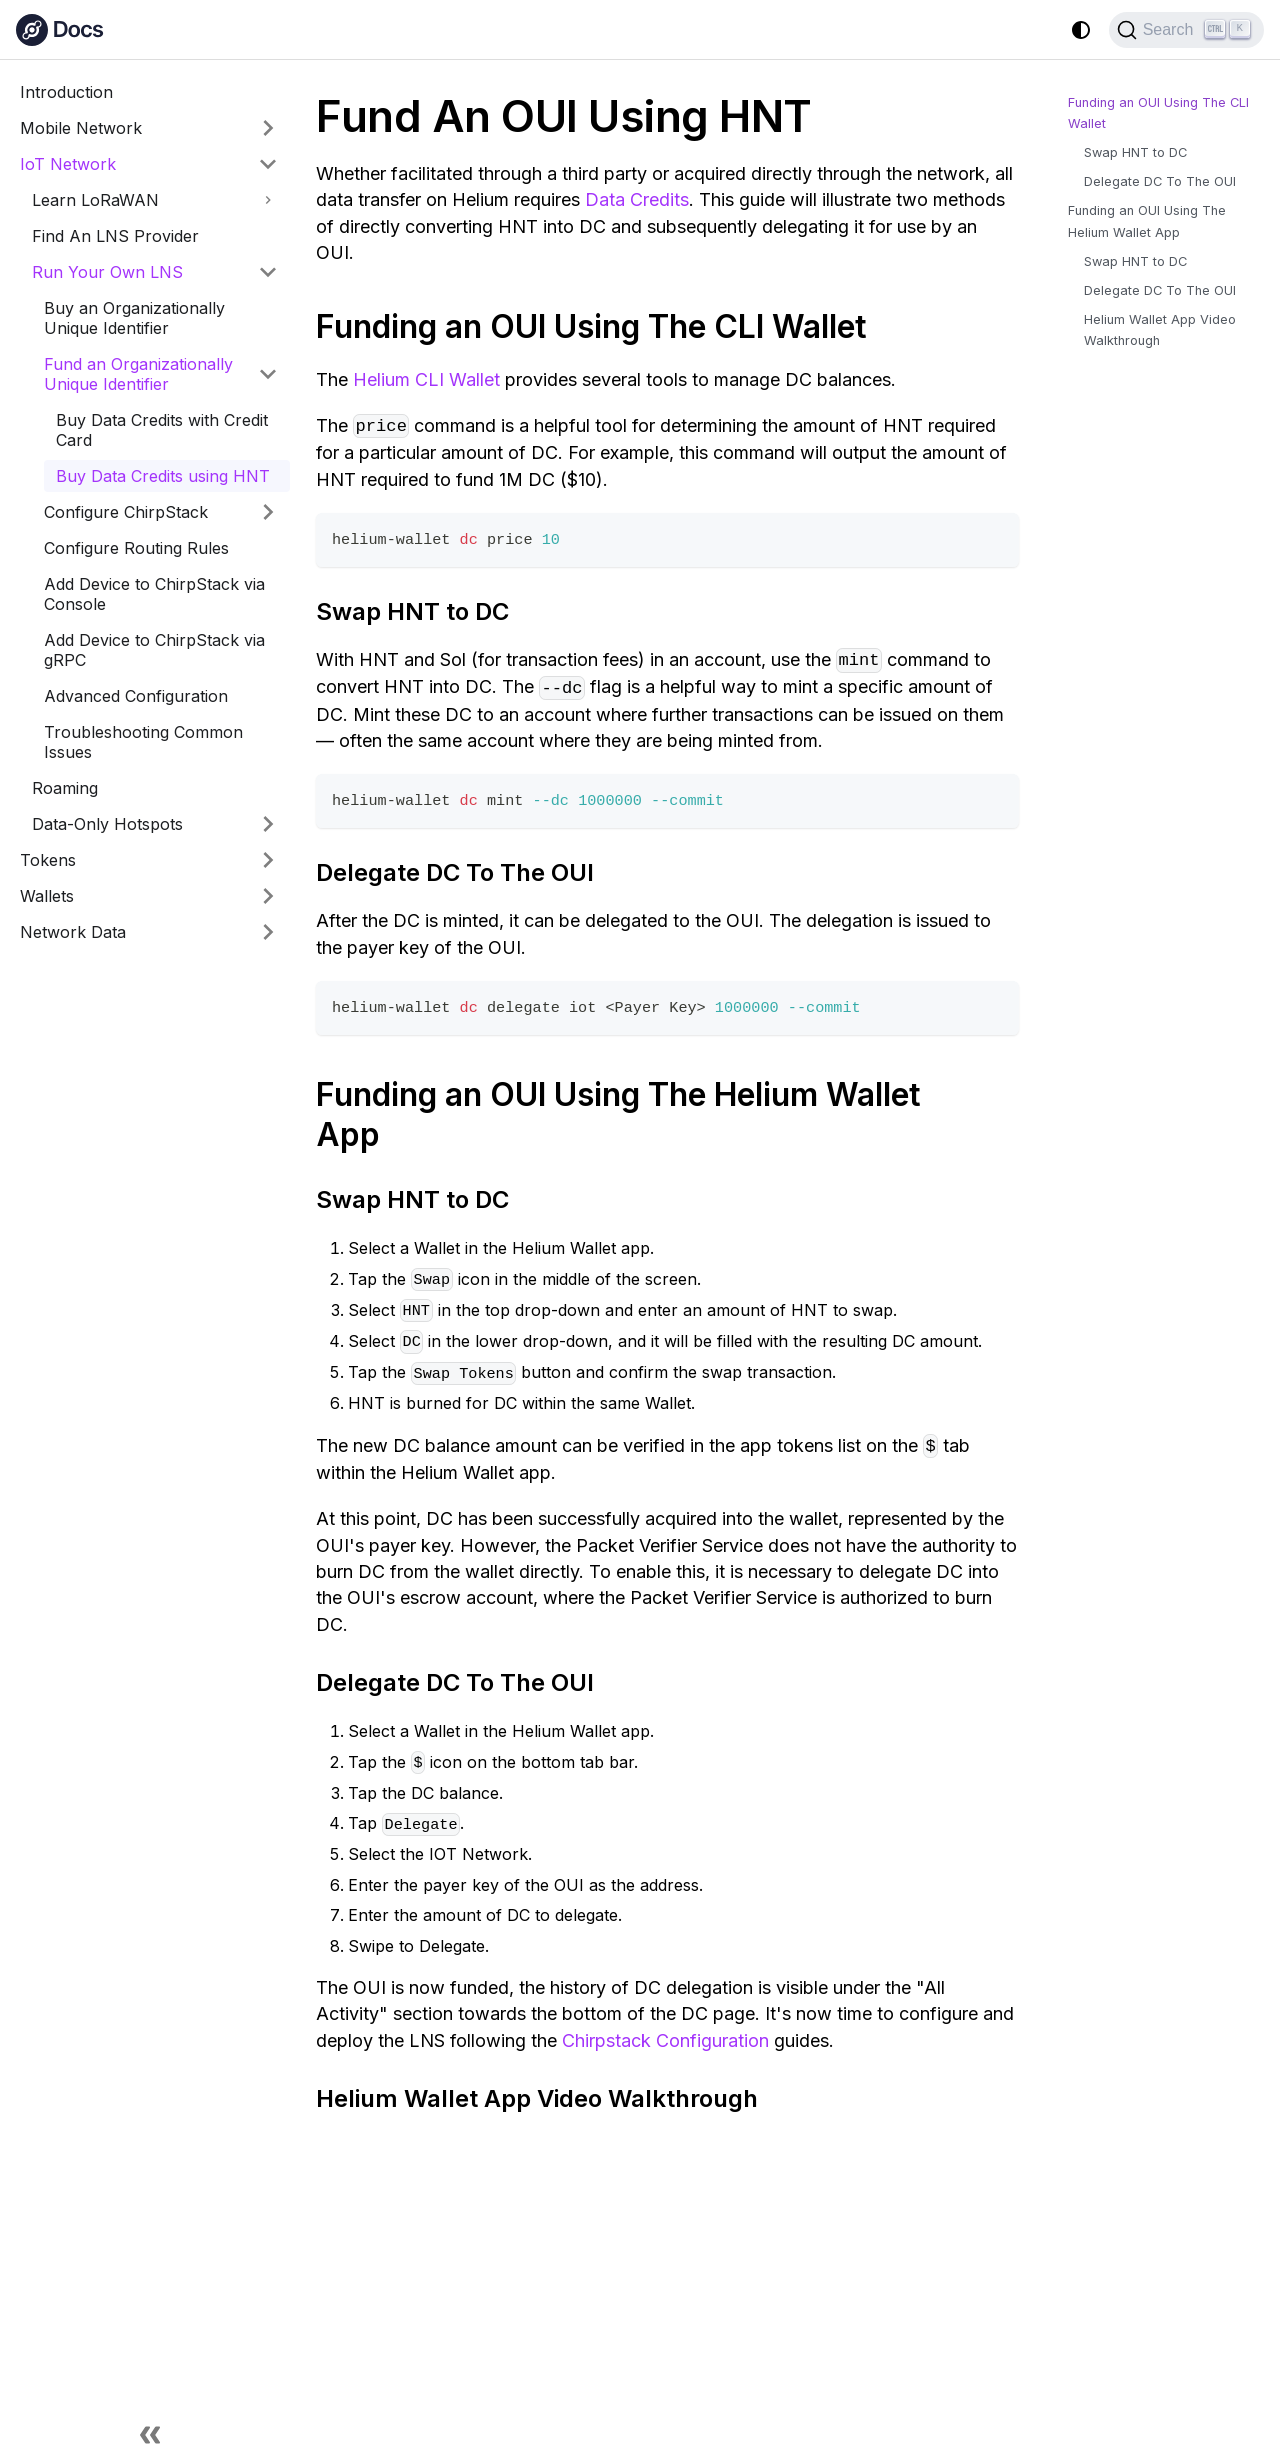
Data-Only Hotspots (107, 824)
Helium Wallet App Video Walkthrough (1160, 330)
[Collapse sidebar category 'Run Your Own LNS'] (268, 272)
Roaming (65, 788)
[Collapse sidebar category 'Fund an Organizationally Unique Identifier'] (268, 374)
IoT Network (68, 164)
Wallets (47, 896)
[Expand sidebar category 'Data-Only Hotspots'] (268, 824)
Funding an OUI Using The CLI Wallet (1158, 113)
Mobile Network (81, 128)
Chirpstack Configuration (665, 2040)
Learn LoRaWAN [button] (95, 200)
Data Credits (637, 199)
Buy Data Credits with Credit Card (162, 430)
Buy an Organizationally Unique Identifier (134, 318)
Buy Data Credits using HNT (163, 476)
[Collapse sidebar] (150, 2434)
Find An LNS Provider (115, 236)
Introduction (66, 92)
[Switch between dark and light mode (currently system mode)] (1081, 30)
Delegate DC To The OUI (1160, 181)
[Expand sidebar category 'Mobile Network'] (268, 128)
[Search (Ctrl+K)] (1186, 30)
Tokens (48, 860)
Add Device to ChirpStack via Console (154, 594)
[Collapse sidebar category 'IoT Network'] (268, 164)
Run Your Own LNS (107, 272)
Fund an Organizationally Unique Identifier (138, 374)
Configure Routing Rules (136, 548)
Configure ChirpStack (126, 512)
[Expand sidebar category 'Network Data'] (268, 932)
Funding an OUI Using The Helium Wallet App (1147, 221)
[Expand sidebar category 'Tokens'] (268, 860)
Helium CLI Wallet (426, 379)
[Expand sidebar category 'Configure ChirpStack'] (268, 512)
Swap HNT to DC (1135, 152)
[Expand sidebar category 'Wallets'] (268, 896)
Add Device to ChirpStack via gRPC (154, 650)
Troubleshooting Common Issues (143, 742)
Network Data (73, 932)
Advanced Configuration (136, 696)
